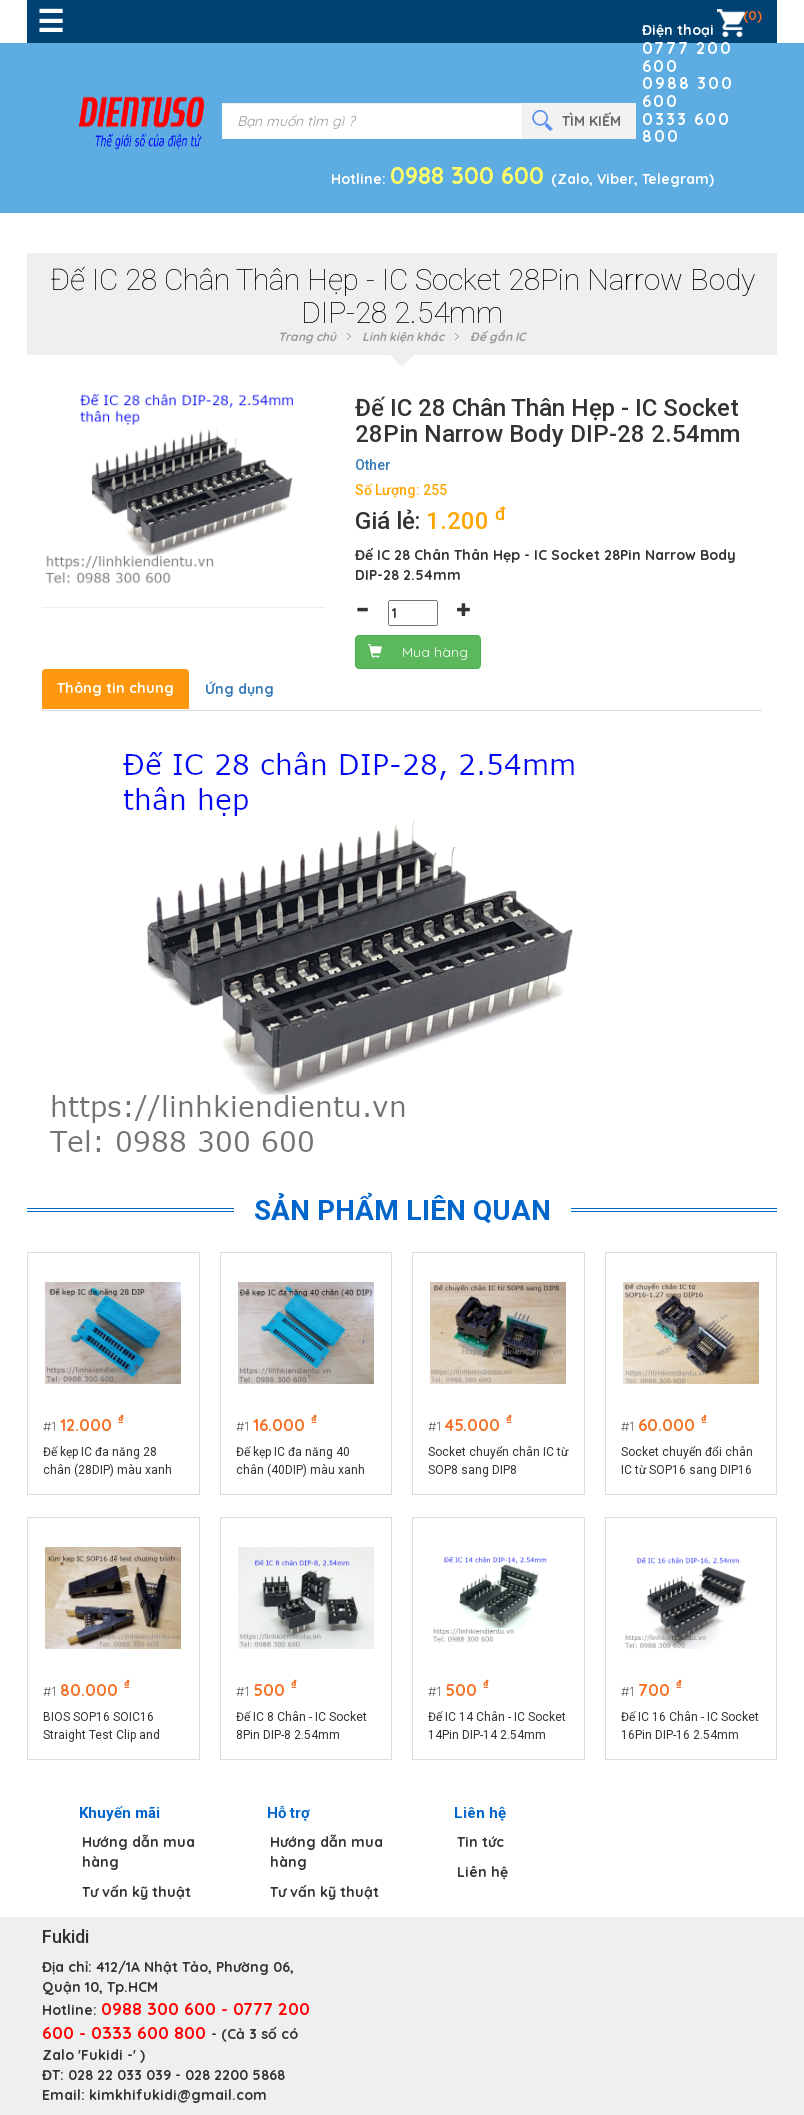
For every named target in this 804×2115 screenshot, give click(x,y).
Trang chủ (307, 336)
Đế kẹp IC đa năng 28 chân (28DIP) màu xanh (107, 1461)
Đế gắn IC (498, 336)
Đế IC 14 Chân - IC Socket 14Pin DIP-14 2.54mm (497, 1726)
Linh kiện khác (403, 336)
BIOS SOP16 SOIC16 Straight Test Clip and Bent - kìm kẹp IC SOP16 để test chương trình (108, 1727)
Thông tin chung (115, 688)
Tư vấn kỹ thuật (136, 1892)
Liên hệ (482, 1872)
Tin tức (480, 1842)
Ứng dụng (239, 689)
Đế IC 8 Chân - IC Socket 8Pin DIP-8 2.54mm (301, 1726)
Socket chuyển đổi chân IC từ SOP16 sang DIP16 (687, 1461)
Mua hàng (418, 652)
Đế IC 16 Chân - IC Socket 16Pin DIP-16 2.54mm (690, 1726)
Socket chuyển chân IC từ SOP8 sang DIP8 (498, 1461)
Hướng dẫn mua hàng (138, 1852)
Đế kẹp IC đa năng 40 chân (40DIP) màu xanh (300, 1461)
